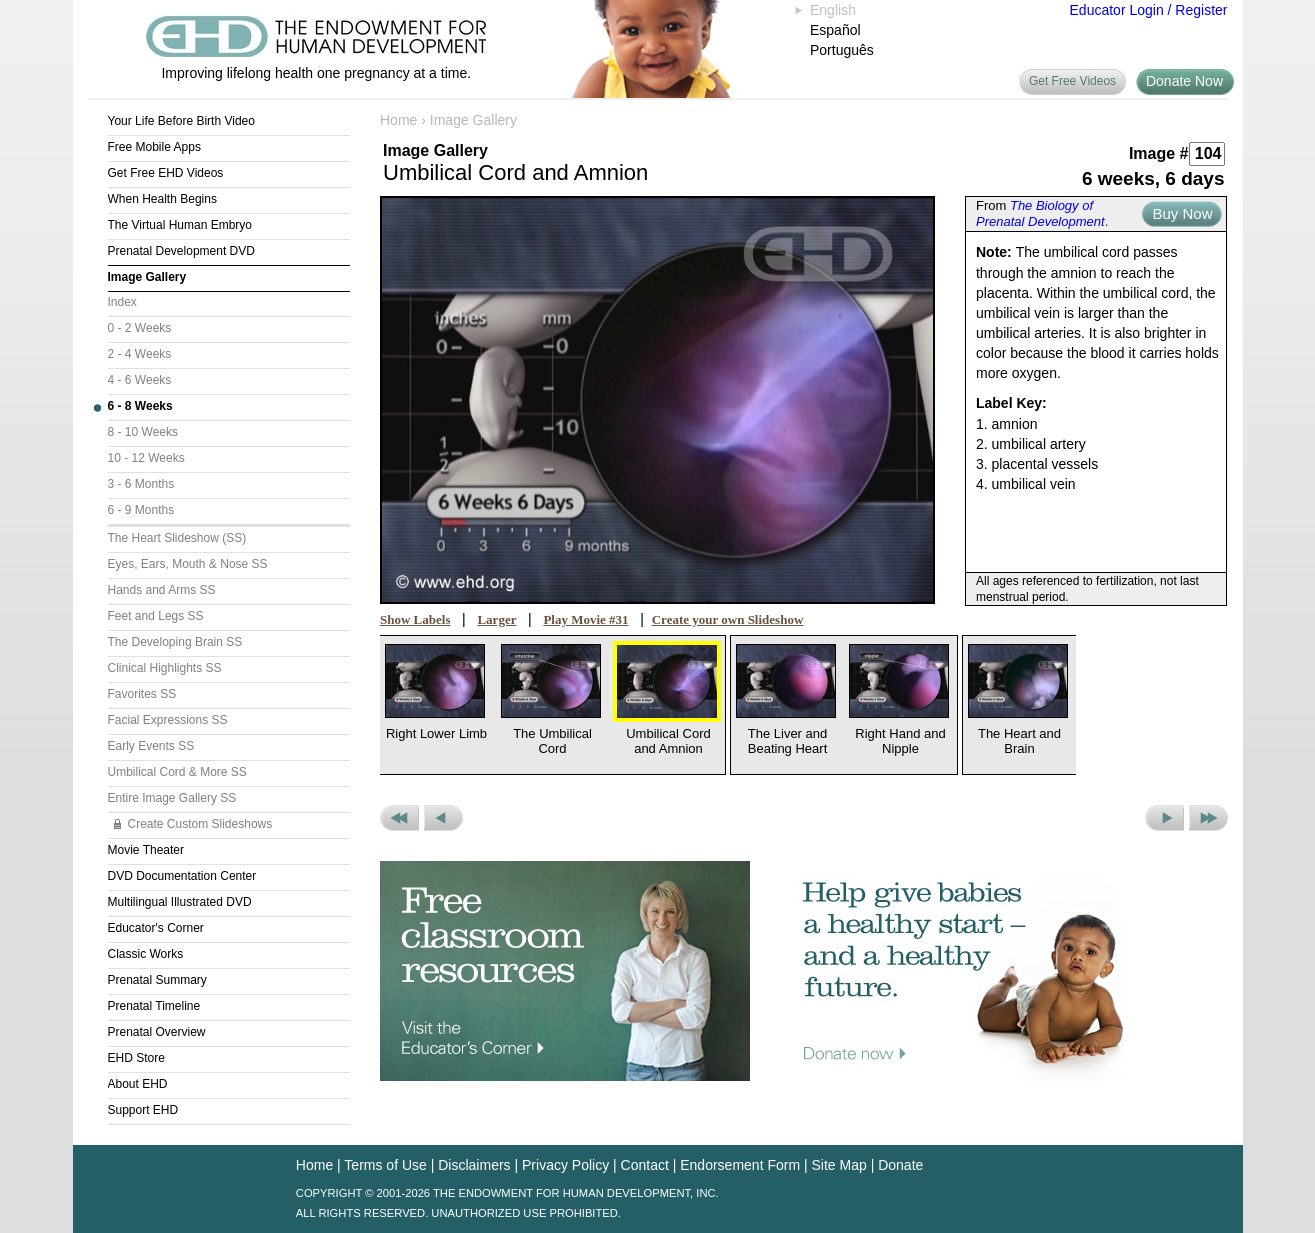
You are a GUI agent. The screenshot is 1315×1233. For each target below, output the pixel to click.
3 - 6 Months (141, 484)
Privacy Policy (565, 1165)
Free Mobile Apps (154, 147)
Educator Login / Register (1149, 10)
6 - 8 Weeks (140, 406)
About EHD (138, 1084)
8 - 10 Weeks (143, 432)
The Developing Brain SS (175, 642)
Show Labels (415, 619)
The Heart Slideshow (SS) (177, 538)
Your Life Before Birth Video (181, 121)
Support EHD (143, 1110)
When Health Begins (162, 199)
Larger (496, 619)
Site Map (839, 1165)
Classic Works (146, 954)
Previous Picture (443, 818)
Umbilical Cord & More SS (177, 772)
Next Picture (1164, 818)
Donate (900, 1165)
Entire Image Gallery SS (172, 798)
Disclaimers (474, 1165)
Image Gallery (147, 277)
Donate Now (1184, 81)
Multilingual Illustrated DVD (180, 902)
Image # (1159, 153)
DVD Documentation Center (182, 876)
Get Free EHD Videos (166, 173)
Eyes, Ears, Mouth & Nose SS (188, 564)
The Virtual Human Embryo (180, 225)
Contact (645, 1165)
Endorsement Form (740, 1165)
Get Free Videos (1072, 81)
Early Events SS (151, 746)
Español (835, 30)
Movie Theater (146, 850)
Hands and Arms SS (162, 590)
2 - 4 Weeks (140, 354)
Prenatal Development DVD (181, 251)
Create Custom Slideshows (200, 824)
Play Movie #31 (585, 619)
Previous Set (399, 818)
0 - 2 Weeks (140, 328)
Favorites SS (142, 694)
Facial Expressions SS (168, 720)
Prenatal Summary (157, 980)
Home (398, 120)
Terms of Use (385, 1165)
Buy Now (1182, 213)
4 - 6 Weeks (140, 380)
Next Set (1208, 818)
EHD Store (136, 1058)
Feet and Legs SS (156, 616)
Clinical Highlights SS (165, 668)
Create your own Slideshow (728, 619)
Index (122, 302)
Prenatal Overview (157, 1032)
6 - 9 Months (141, 510)
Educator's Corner (156, 928)
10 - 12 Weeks (146, 458)
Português (842, 50)
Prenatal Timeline (154, 1006)
